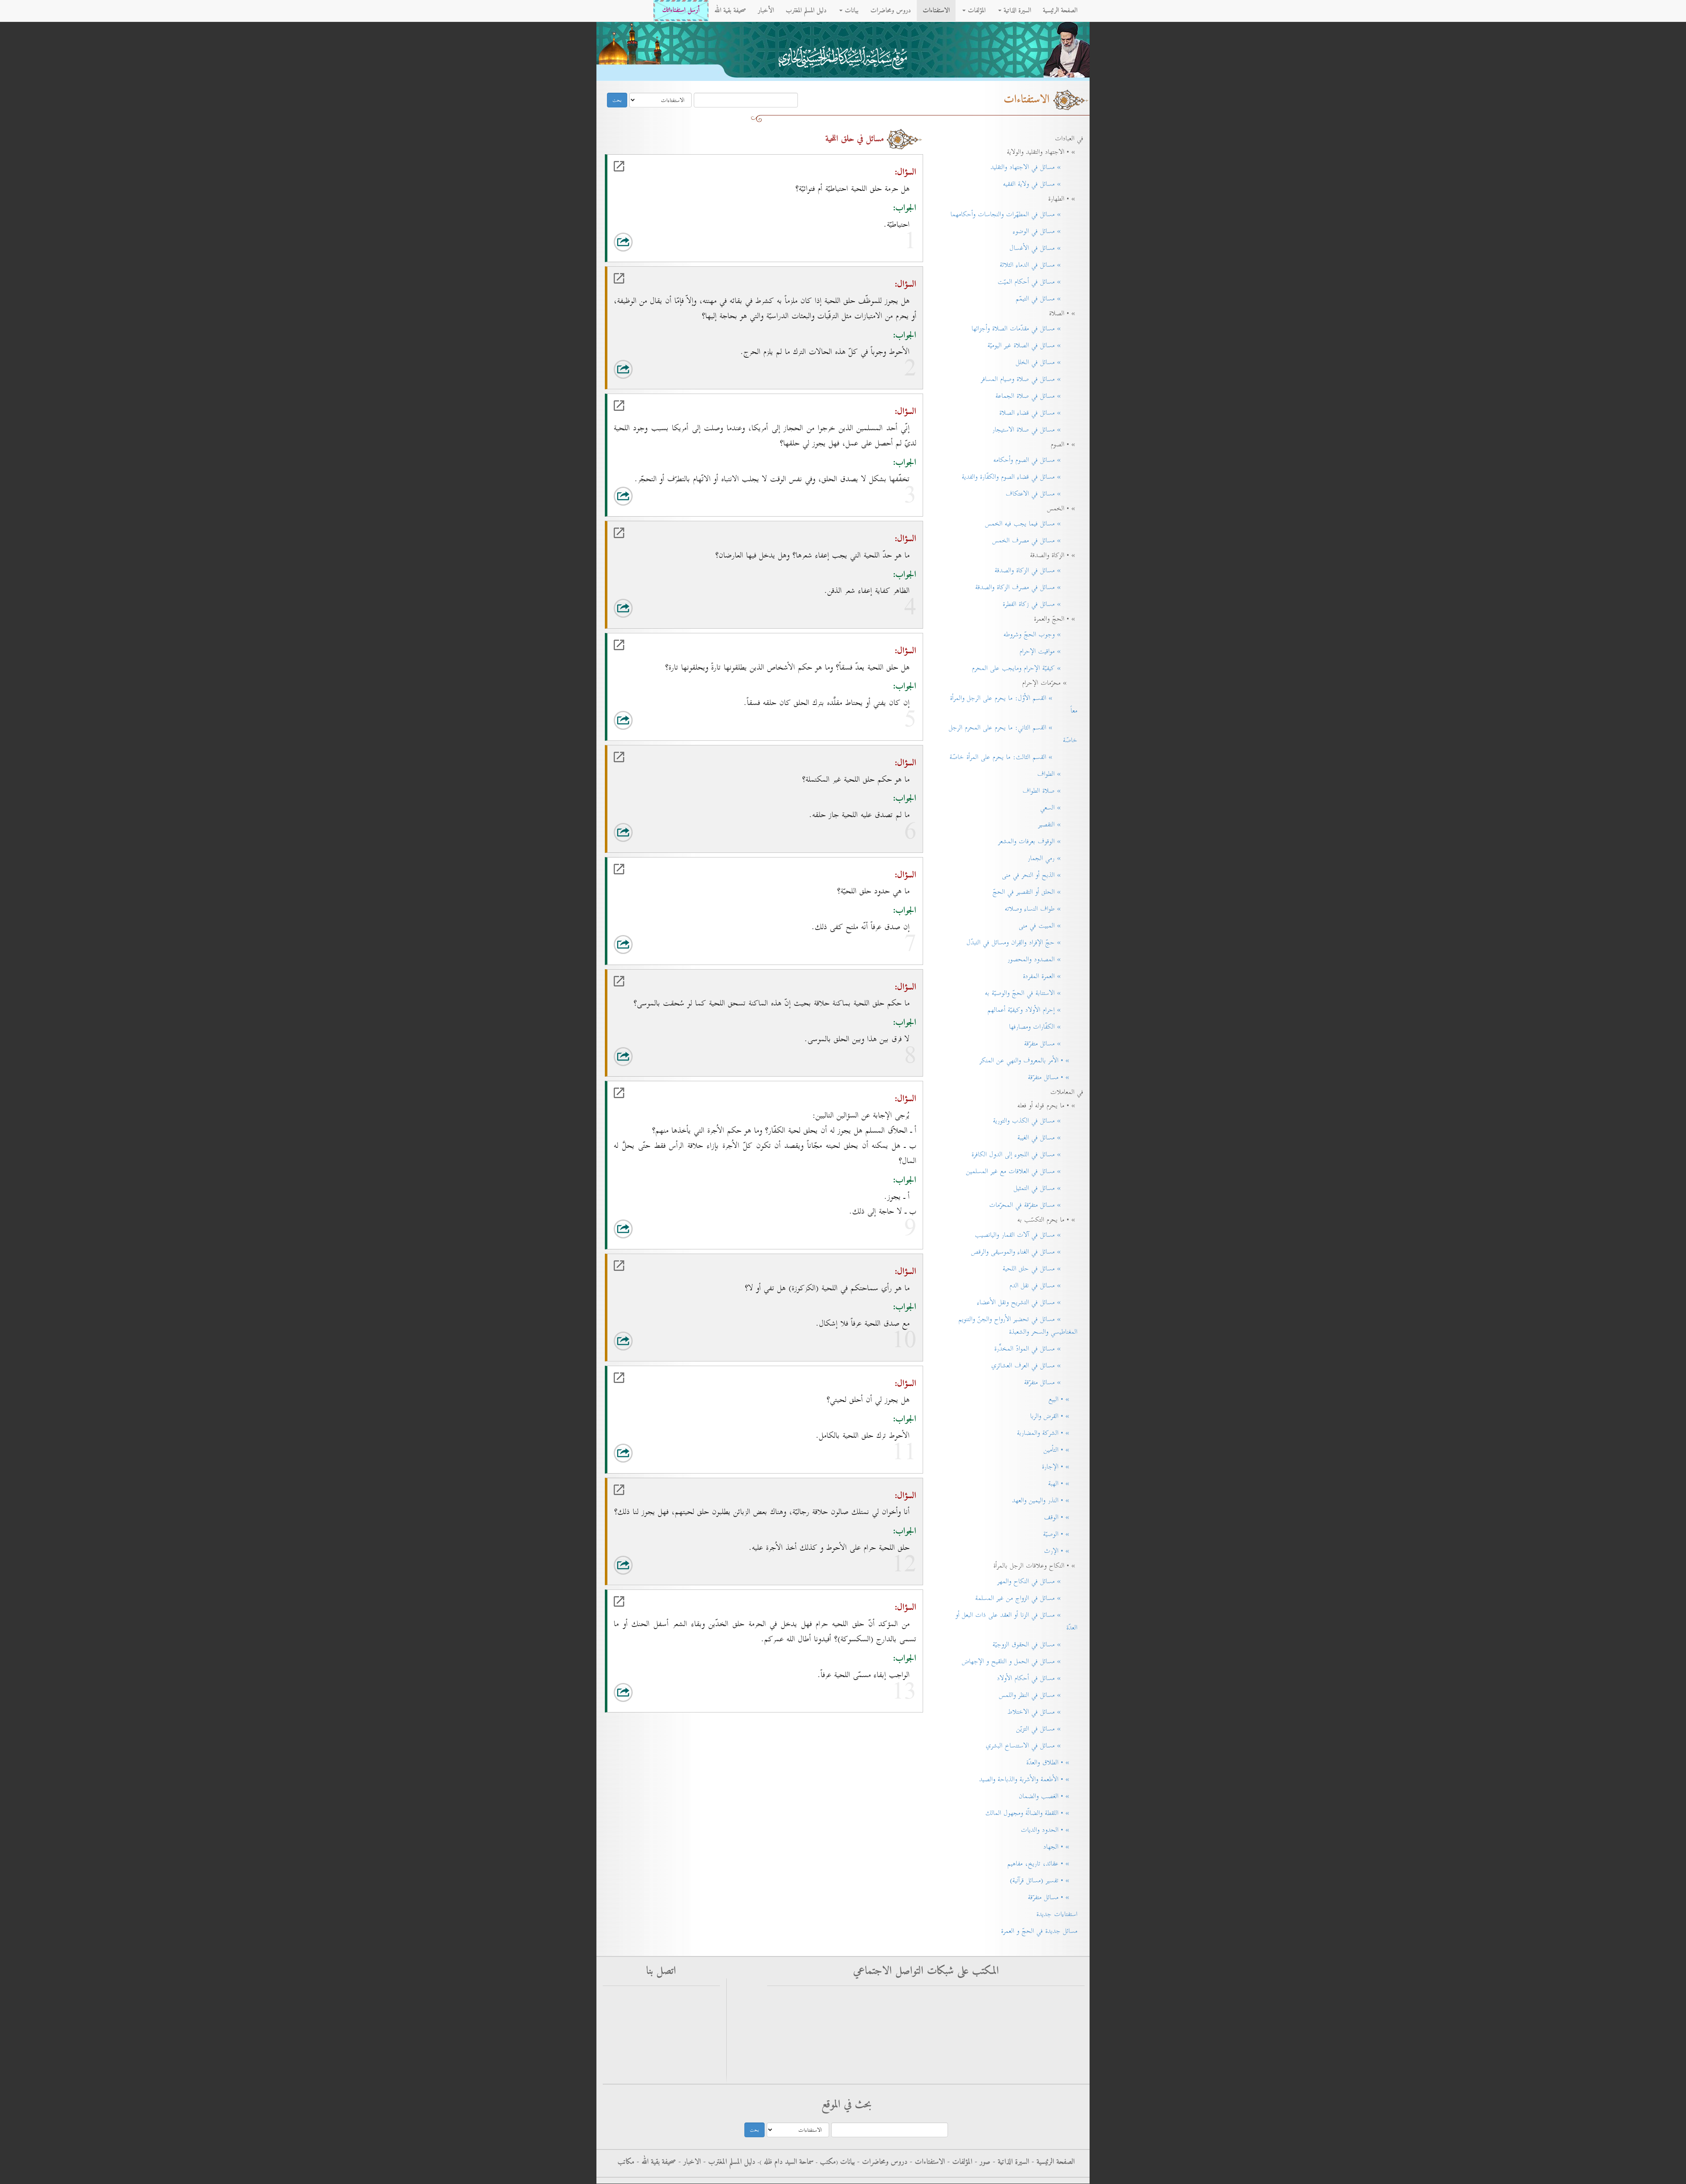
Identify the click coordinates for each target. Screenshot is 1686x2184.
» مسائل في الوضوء (1045, 231)
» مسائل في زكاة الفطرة (1040, 604)
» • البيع (1063, 1399)
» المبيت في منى (1048, 925)
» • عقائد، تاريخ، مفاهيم (1042, 1863)
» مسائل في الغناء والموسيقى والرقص (1024, 1252)
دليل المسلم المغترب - (728, 2162)
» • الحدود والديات (1049, 1830)
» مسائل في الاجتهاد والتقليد (1034, 167)
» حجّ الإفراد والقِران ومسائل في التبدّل (1021, 942)
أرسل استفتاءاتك (681, 10)
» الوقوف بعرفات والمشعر (1037, 841)
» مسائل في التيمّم (1046, 298)
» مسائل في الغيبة (1047, 1137)
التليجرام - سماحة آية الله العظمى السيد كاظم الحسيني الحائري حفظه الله (986, 2032)
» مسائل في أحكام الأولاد (1037, 1678)
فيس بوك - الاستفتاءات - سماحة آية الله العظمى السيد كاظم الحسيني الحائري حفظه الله (968, 1998)
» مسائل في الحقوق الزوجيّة (1035, 1644)
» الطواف (1057, 774)
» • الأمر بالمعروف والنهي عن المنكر (1028, 1060)
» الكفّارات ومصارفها (1043, 1027)
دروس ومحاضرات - (881, 2162)
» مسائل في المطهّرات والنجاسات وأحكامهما (1013, 214)
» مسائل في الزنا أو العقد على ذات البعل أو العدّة (1016, 1621)
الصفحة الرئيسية (1060, 10)
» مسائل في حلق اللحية (1040, 1268)
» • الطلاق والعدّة (1051, 1762)
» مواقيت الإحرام (1048, 651)
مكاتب (625, 2162)
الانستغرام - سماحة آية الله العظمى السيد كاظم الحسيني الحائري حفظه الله (985, 2048)
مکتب (827, 2162)
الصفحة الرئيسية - (1052, 2162)
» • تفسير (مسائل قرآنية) (1043, 1880)
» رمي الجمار (1052, 858)
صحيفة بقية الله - (655, 2162)
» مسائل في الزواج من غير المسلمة (1026, 1598)
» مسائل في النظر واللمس (1038, 1695)
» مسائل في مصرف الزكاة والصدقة (1026, 587)
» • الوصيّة (1060, 1534)
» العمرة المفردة (1050, 976)
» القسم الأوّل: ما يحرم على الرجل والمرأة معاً (1013, 704)
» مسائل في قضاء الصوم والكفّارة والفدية (1019, 477)
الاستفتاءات (936, 10)
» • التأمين (1060, 1450)
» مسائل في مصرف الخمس (1034, 540)
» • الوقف (1060, 1517)
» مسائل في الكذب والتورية (1035, 1121)
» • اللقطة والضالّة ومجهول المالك (1031, 1813)
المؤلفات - (958, 2162)
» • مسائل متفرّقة (1052, 1077)
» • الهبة (1062, 1483)
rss (693, 2036)
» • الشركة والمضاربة (1047, 1433)
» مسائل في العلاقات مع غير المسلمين (1021, 1171)
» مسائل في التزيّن (1046, 1729)
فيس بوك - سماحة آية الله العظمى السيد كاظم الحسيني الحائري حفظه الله (985, 2015)
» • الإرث (1060, 1551)
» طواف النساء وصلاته (1041, 909)
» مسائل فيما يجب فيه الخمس (1031, 523)
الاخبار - (688, 2162)
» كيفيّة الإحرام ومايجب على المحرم (1024, 668)
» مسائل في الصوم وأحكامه (1035, 460)
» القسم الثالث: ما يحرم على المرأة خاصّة (1013, 757)
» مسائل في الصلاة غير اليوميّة (1032, 345)
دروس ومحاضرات (890, 10)
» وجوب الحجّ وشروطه (1040, 634)
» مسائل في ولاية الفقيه (1040, 184)
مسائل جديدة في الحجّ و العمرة (1039, 1931)
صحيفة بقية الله (730, 10)
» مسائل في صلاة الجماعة (1036, 396)
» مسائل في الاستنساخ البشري (1031, 1745)
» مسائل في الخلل (1046, 362)
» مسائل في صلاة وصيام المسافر (1029, 379)
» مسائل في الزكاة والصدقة (1036, 570)
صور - (981, 2162)
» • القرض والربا (1053, 1416)
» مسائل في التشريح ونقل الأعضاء (1027, 1302)
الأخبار (766, 10)
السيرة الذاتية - (1010, 2162)
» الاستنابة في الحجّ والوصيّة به (1031, 993)
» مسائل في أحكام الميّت (1037, 282)
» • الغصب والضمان (1048, 1796)
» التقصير (1057, 824)
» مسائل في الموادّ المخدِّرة (1035, 1349)
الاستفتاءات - (926, 2162)
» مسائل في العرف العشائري (1034, 1365)
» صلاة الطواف (1050, 791)
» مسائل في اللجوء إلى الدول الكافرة (1024, 1154)
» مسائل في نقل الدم (1043, 1285)
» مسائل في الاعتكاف (1041, 494)
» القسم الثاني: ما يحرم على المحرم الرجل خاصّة (1013, 734)
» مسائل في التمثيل (1045, 1188)
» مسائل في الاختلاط (1042, 1712)
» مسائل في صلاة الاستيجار (1034, 429)
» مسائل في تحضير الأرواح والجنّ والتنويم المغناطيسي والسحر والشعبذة (1017, 1325)
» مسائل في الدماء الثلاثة (1038, 265)
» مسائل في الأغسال (1043, 248)
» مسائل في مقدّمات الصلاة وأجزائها (1024, 328)
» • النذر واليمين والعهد (1044, 1500)
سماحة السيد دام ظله (787, 2162)
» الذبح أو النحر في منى (1039, 875)
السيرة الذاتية (1014, 10)
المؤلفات (973, 10)
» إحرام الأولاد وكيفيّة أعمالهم (1032, 1010)
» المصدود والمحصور (1042, 959)
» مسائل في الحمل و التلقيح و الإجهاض (1019, 1661)
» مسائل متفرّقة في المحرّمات (1033, 1205)
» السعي (1058, 807)
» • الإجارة (1059, 1466)
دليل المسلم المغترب (806, 10)
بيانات (849, 10)
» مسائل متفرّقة (1050, 1043)
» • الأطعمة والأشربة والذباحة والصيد (1028, 1779)
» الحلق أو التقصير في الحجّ (1035, 892)
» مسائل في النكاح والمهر (1037, 1581)
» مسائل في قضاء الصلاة (1038, 413)
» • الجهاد (1060, 1847)
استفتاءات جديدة (1056, 1914)
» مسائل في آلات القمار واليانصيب (1026, 1235)
